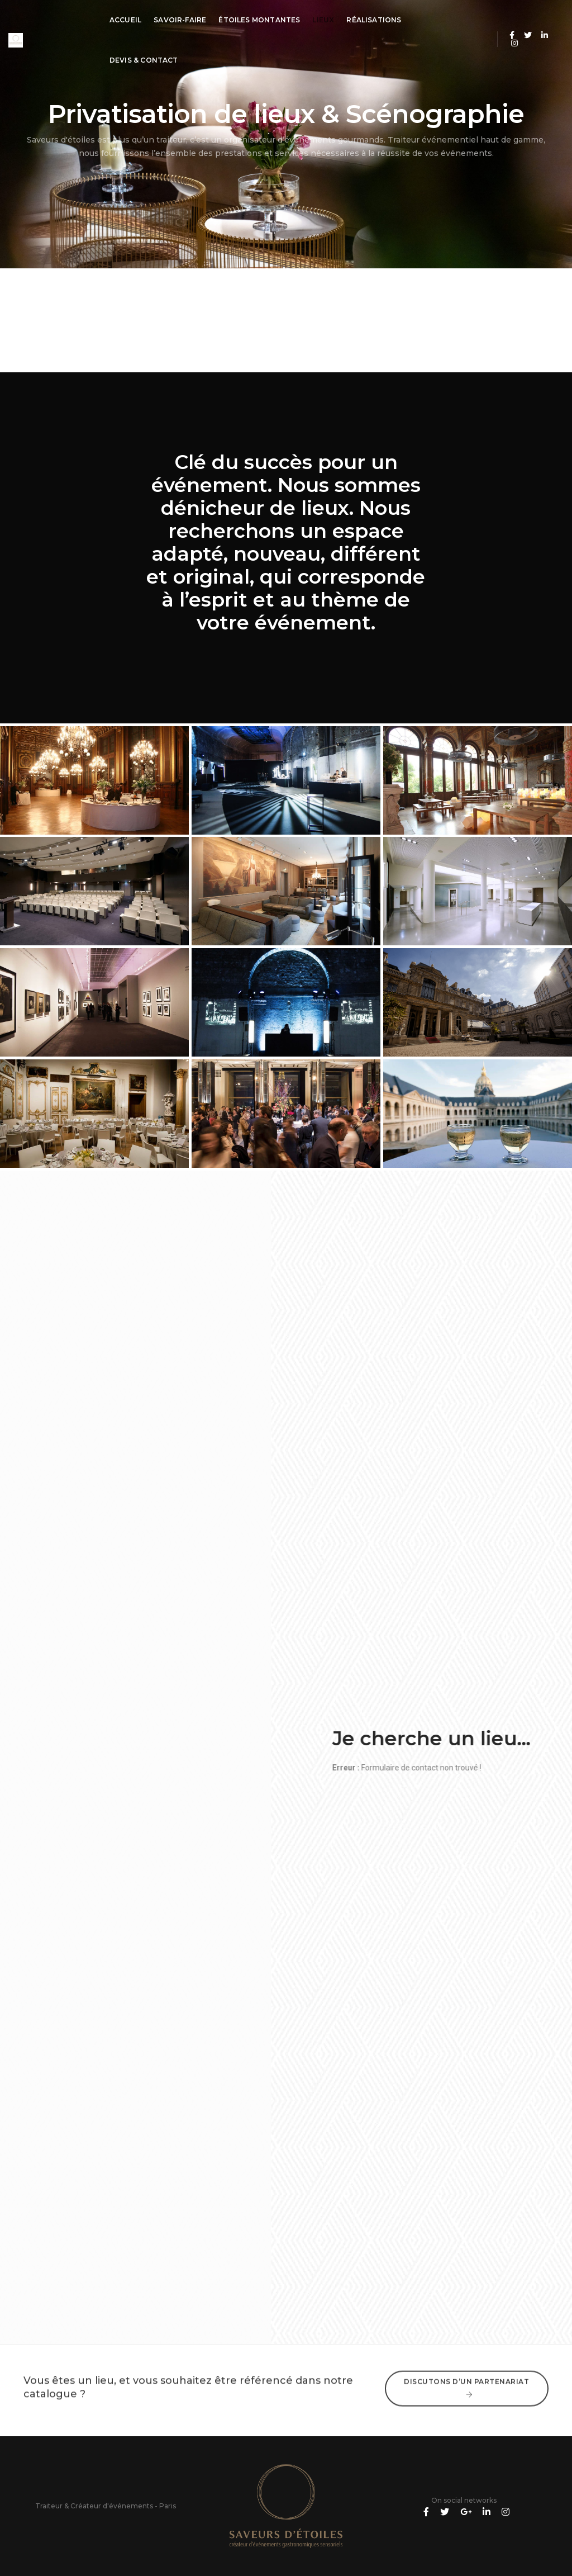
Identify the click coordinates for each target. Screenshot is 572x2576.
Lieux (323, 20)
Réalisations (373, 20)
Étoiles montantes (259, 20)
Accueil (125, 20)
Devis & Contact (143, 60)
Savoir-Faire (180, 20)
